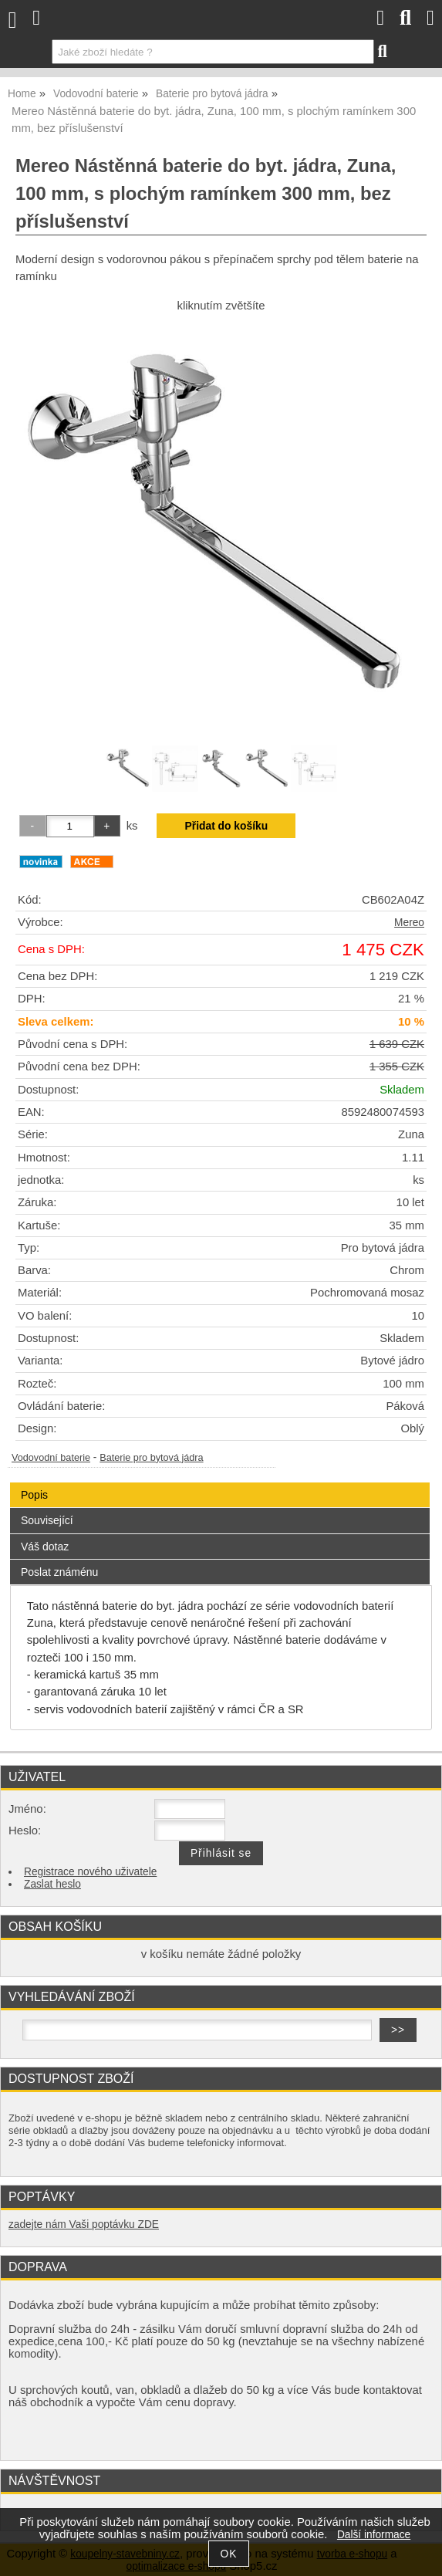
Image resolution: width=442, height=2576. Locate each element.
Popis (34, 1495)
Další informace (373, 2535)
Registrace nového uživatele (90, 1872)
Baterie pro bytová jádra (151, 1457)
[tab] (220, 1482)
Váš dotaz (45, 1546)
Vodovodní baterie (51, 1457)
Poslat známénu (59, 1572)
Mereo (409, 922)
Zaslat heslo (52, 1884)
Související (47, 1520)
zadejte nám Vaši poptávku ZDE (83, 2224)
